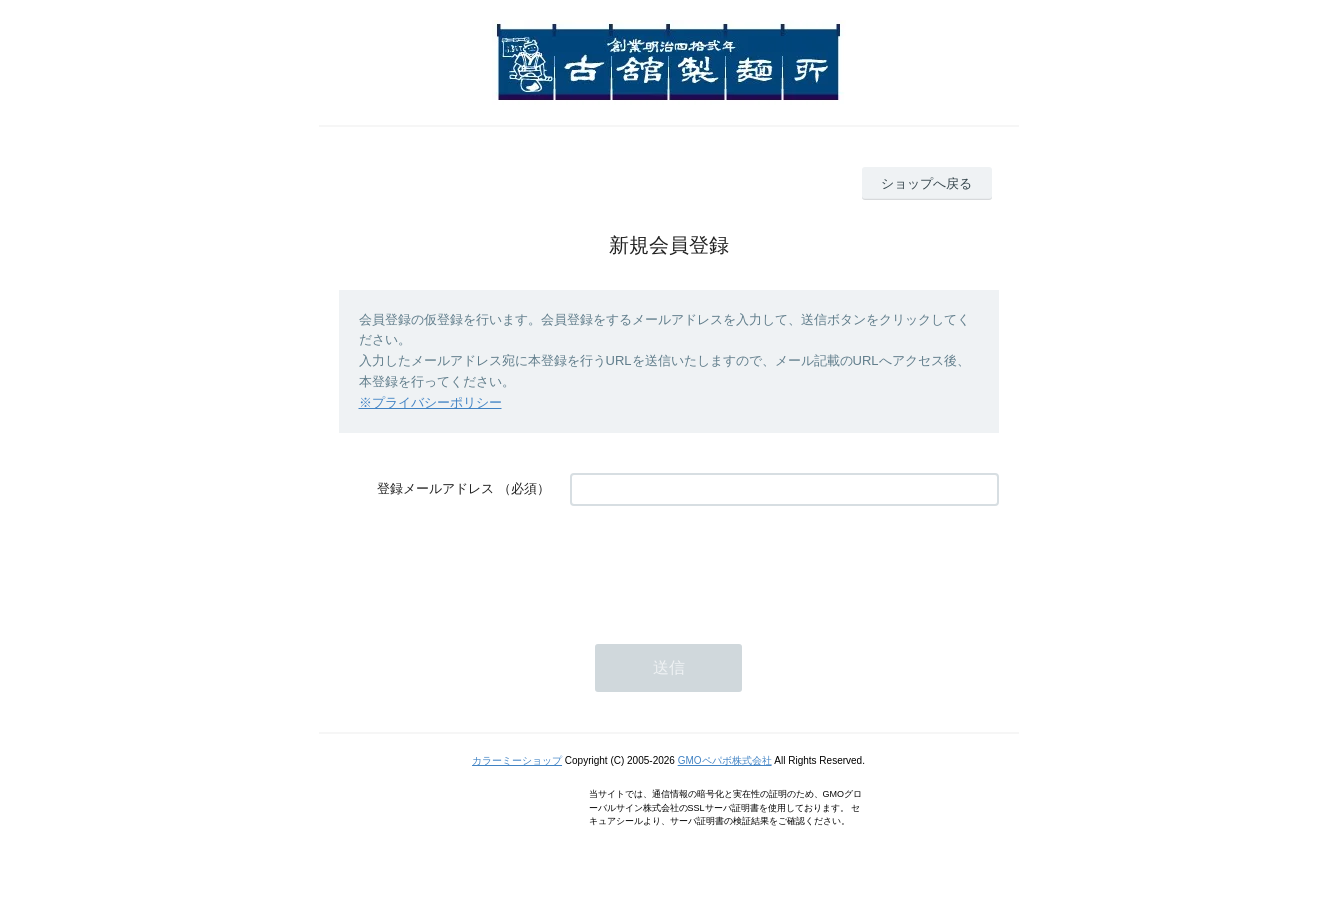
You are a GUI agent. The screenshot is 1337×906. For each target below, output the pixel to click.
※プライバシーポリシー (430, 402)
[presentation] (722, 565)
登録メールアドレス (435, 488)
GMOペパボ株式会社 (725, 760)
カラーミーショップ (517, 760)
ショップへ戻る (926, 183)
